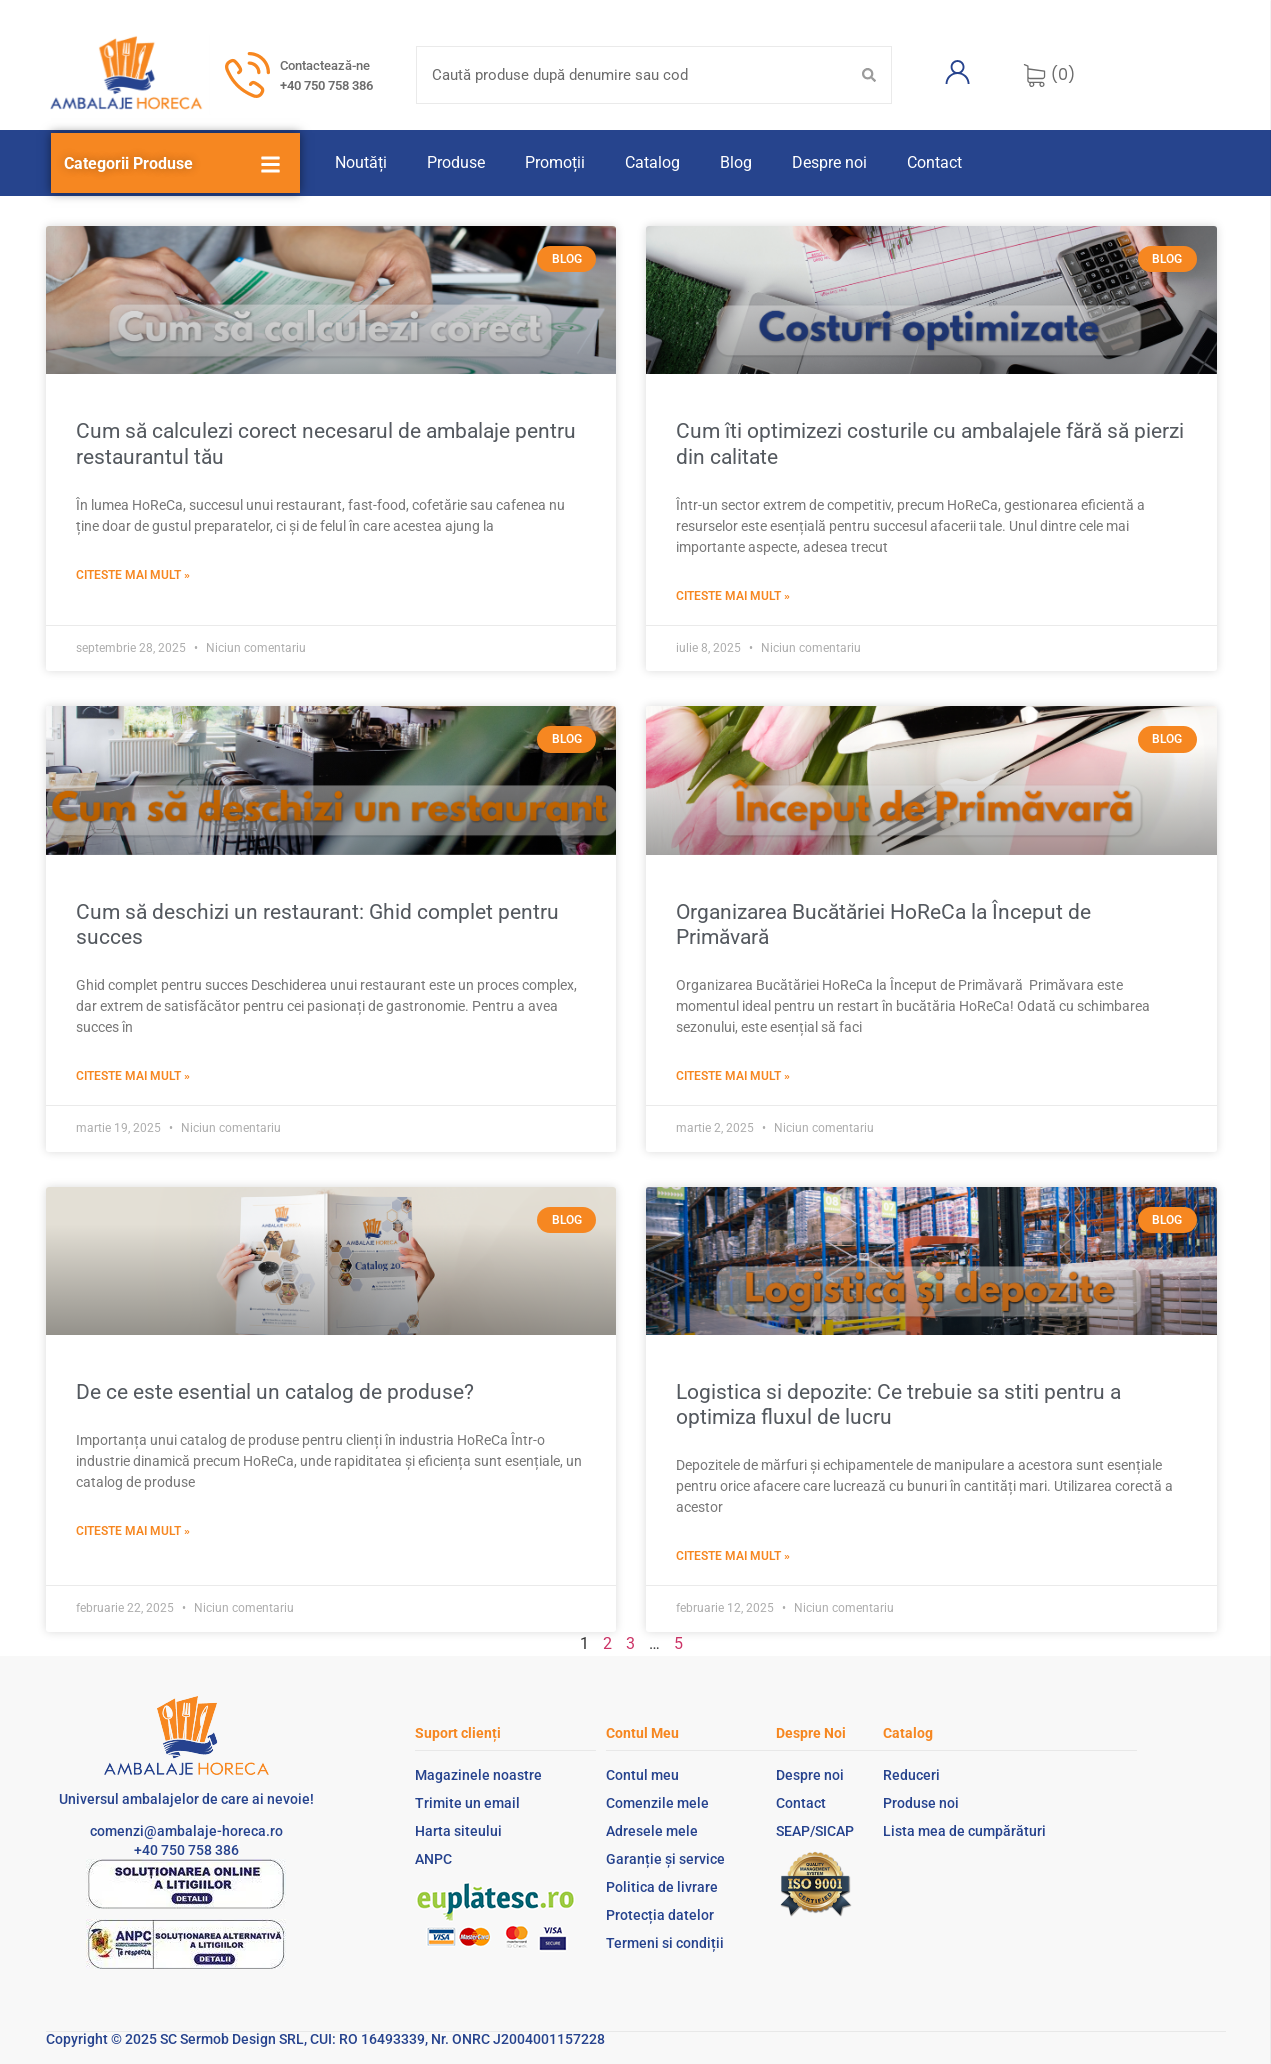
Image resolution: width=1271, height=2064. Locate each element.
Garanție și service (665, 1859)
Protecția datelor (660, 1915)
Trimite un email (467, 1803)
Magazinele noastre (478, 1775)
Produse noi (921, 1803)
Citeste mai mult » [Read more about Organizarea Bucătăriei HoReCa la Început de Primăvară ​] (733, 1076)
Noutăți (361, 162)
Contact (934, 162)
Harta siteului (458, 1831)
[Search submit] (869, 75)
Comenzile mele (657, 1803)
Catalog (652, 162)
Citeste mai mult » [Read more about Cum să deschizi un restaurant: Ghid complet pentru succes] (133, 1076)
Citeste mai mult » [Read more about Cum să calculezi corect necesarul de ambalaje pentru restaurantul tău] (133, 575)
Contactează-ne (325, 65)
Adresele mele (652, 1831)
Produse (456, 162)
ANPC (433, 1859)
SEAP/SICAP (815, 1831)
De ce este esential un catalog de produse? (275, 1392)
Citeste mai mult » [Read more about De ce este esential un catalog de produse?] (133, 1531)
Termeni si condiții (665, 1943)
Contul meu (642, 1775)
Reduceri (911, 1775)
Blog (736, 162)
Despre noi (829, 162)
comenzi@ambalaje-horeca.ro (186, 1831)
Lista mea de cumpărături (964, 1831)
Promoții (555, 162)
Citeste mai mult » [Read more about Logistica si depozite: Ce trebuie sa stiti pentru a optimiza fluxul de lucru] (733, 1556)
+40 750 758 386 (326, 85)
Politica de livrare (662, 1887)
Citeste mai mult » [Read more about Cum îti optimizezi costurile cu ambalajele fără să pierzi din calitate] (733, 596)
